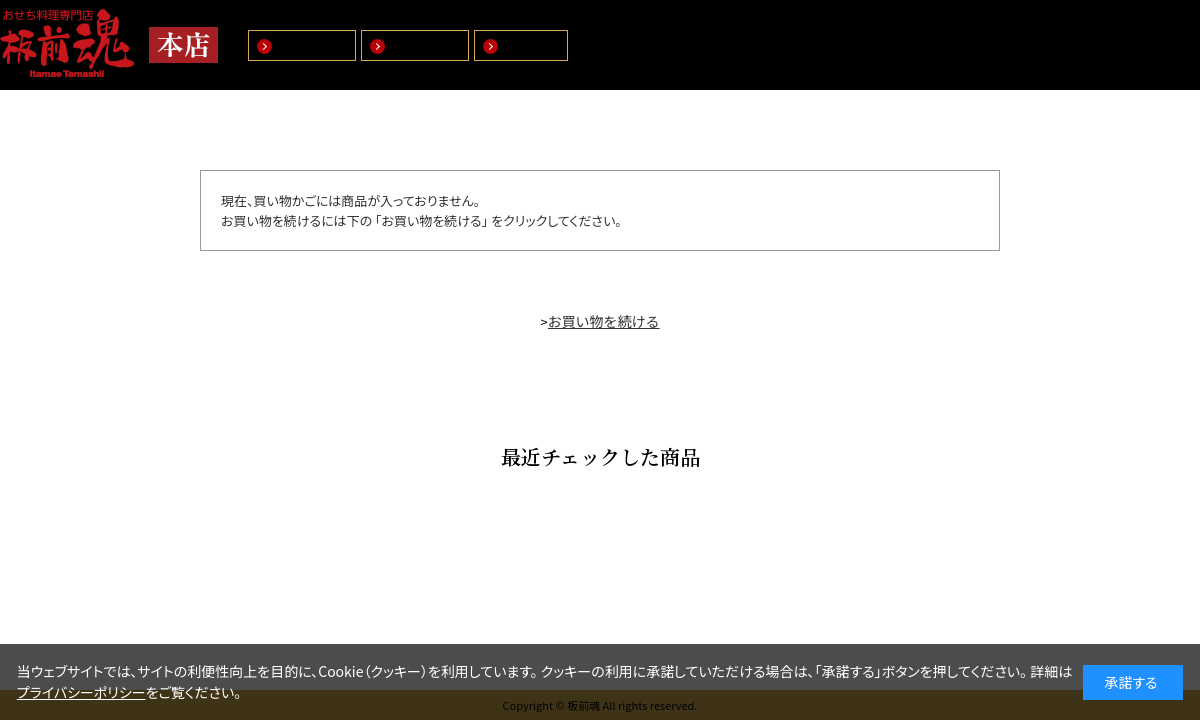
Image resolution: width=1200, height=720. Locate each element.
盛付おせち (312, 45)
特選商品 (531, 45)
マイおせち (425, 45)
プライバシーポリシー (81, 692)
